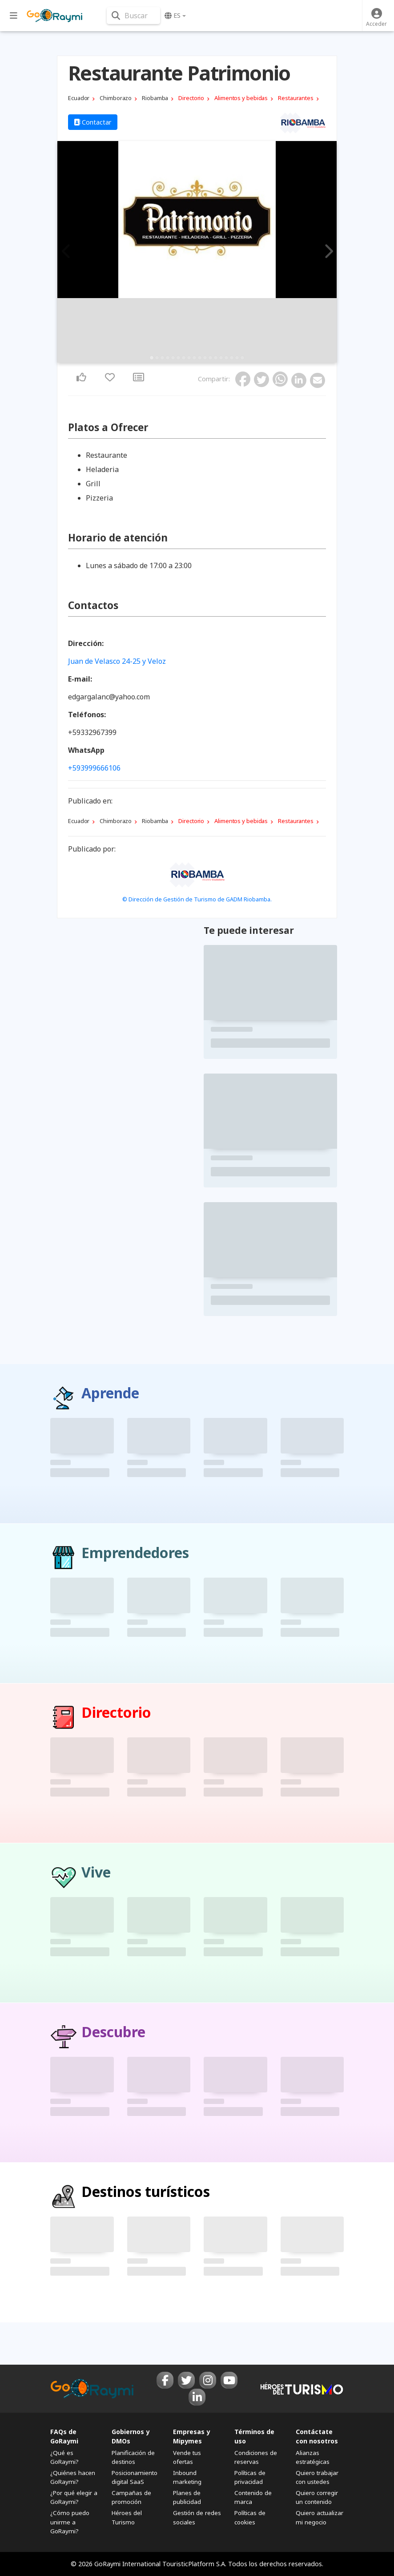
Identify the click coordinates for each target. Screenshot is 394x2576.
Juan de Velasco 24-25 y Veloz (117, 661)
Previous (66, 252)
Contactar (93, 122)
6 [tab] (178, 357)
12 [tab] (210, 357)
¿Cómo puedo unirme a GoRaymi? (69, 2522)
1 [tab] (151, 357)
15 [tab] (226, 357)
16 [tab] (231, 357)
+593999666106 (94, 768)
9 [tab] (194, 357)
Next (327, 252)
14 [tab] (221, 357)
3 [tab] (162, 357)
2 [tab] (157, 357)
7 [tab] (183, 357)
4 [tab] (167, 357)
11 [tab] (205, 357)
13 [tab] (215, 357)
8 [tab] (189, 357)
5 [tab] (173, 357)
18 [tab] (242, 357)
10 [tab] (199, 357)
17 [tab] (237, 357)
